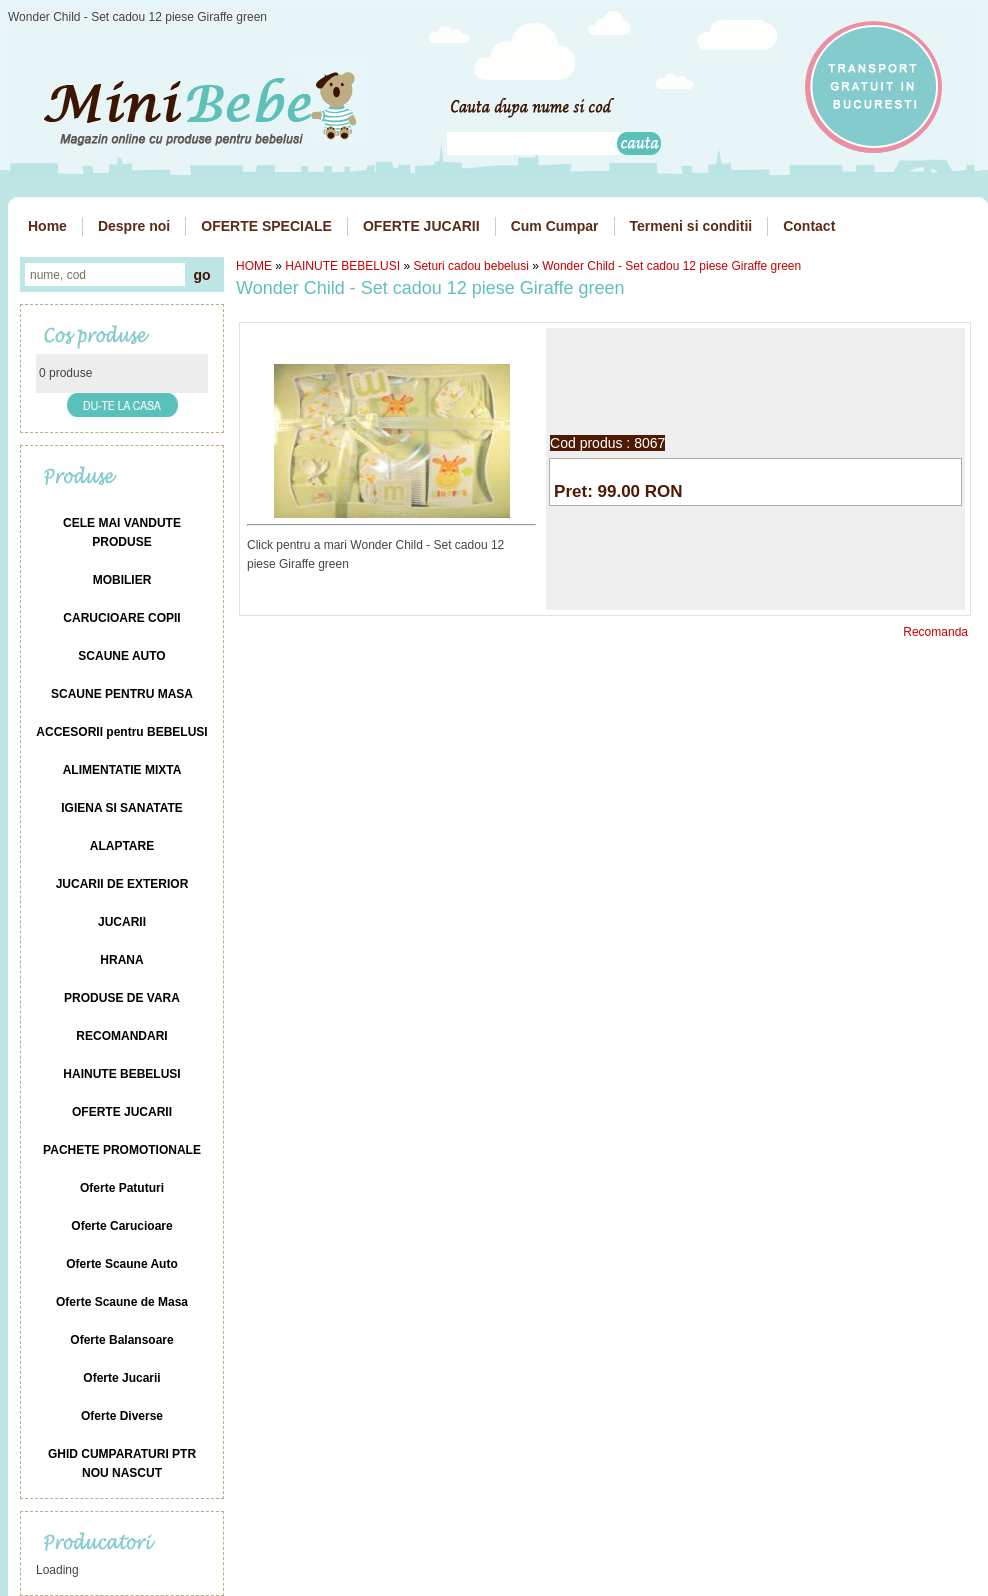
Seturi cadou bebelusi (470, 266)
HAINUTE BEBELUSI (342, 266)
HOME (254, 266)
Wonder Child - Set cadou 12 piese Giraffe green (671, 266)
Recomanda (935, 632)
